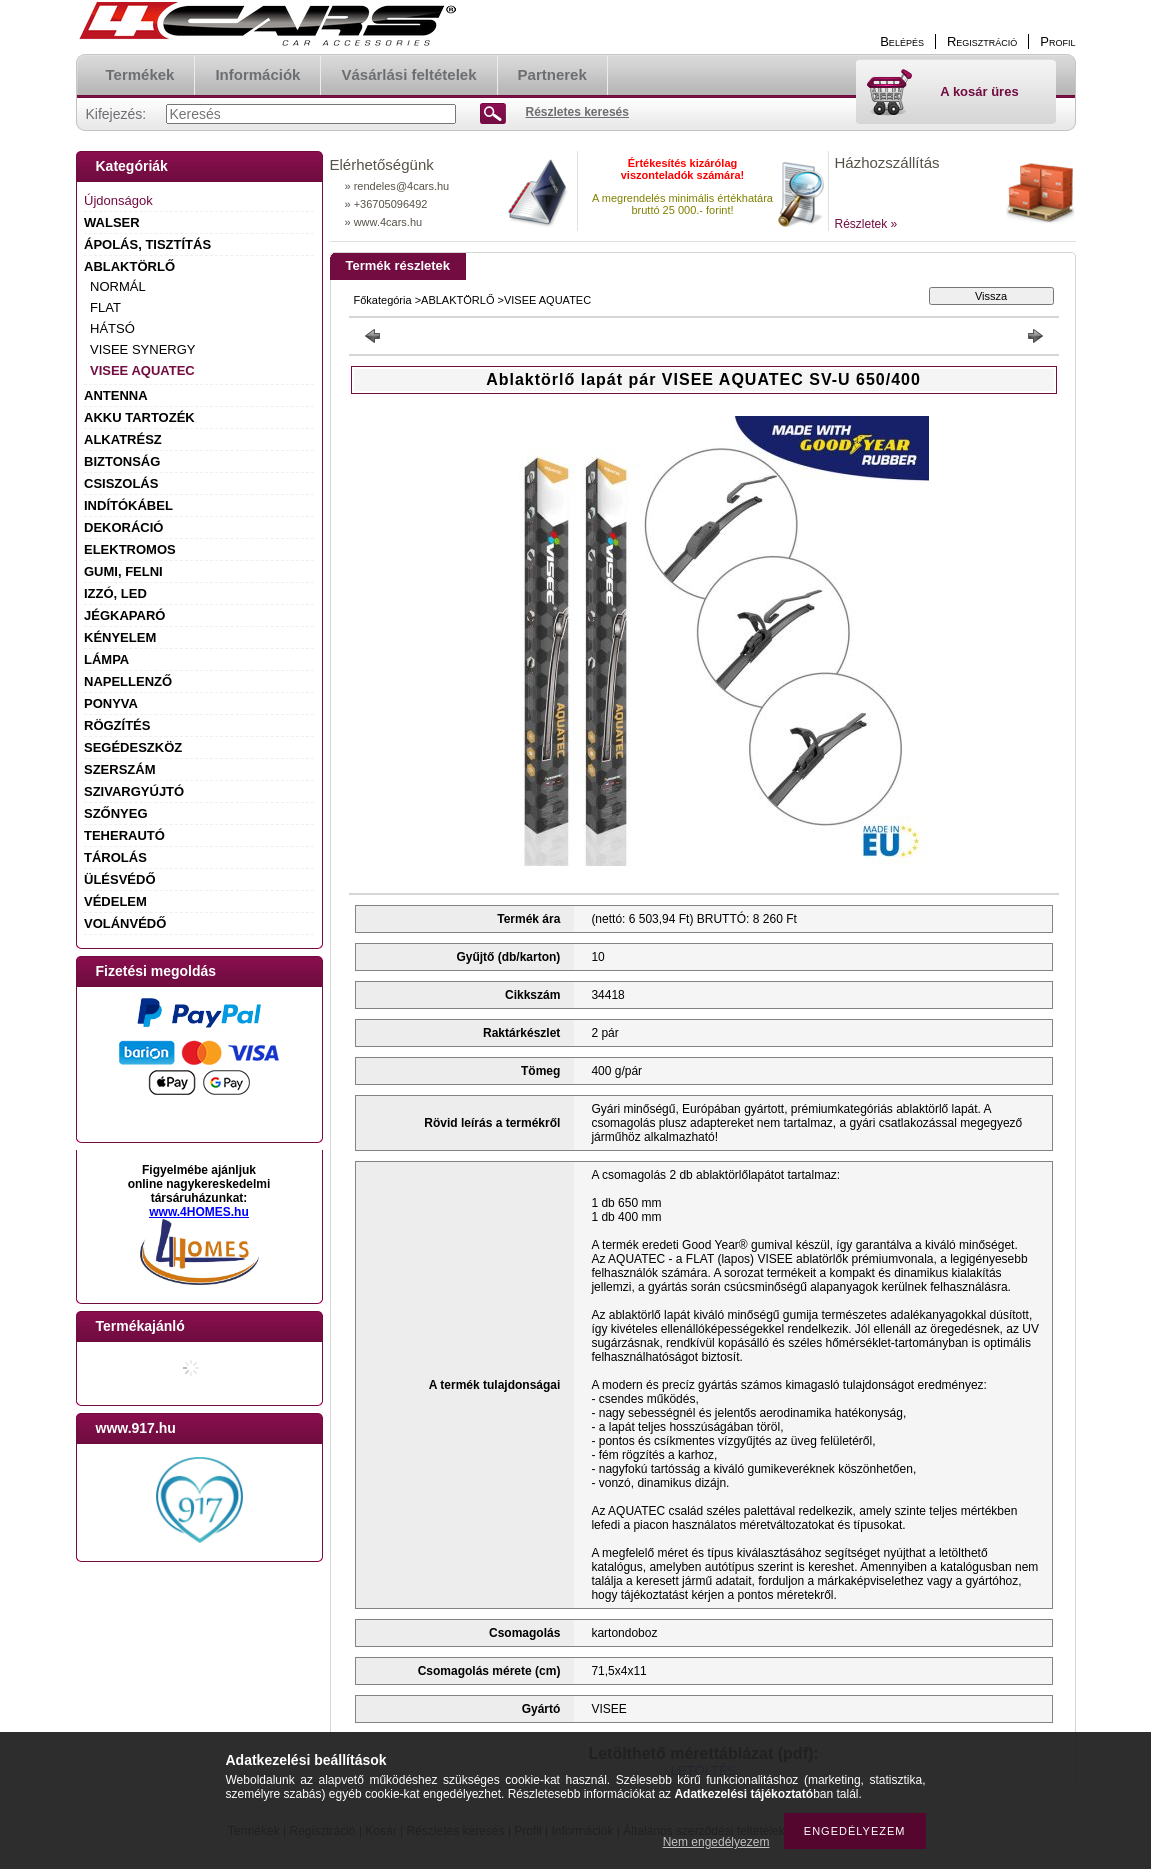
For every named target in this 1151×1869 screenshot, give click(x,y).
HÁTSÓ (112, 328)
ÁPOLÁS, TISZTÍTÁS (147, 244)
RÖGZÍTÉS (117, 725)
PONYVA (111, 703)
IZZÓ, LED (115, 593)
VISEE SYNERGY (142, 349)
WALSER (112, 222)
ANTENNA (116, 395)
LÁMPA (106, 659)
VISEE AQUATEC (142, 370)
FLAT (105, 307)
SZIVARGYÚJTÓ (134, 791)
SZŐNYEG (116, 813)
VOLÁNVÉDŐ (125, 923)
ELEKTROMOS (130, 549)
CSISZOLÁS (121, 483)
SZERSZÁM (120, 769)
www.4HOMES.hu (199, 1212)
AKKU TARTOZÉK (139, 417)
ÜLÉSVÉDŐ (120, 879)
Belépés (902, 41)
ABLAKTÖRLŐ (129, 266)
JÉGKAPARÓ (124, 615)
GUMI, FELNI (123, 571)
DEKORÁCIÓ (123, 527)
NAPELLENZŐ (128, 681)
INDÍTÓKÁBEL (128, 505)
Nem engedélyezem (716, 1842)
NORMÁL (118, 286)
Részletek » (866, 224)
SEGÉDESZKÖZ (133, 747)
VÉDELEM (115, 901)
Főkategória (383, 300)
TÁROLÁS (115, 857)
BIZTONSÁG (122, 461)
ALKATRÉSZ (123, 439)
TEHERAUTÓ (124, 835)
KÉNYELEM (120, 637)
